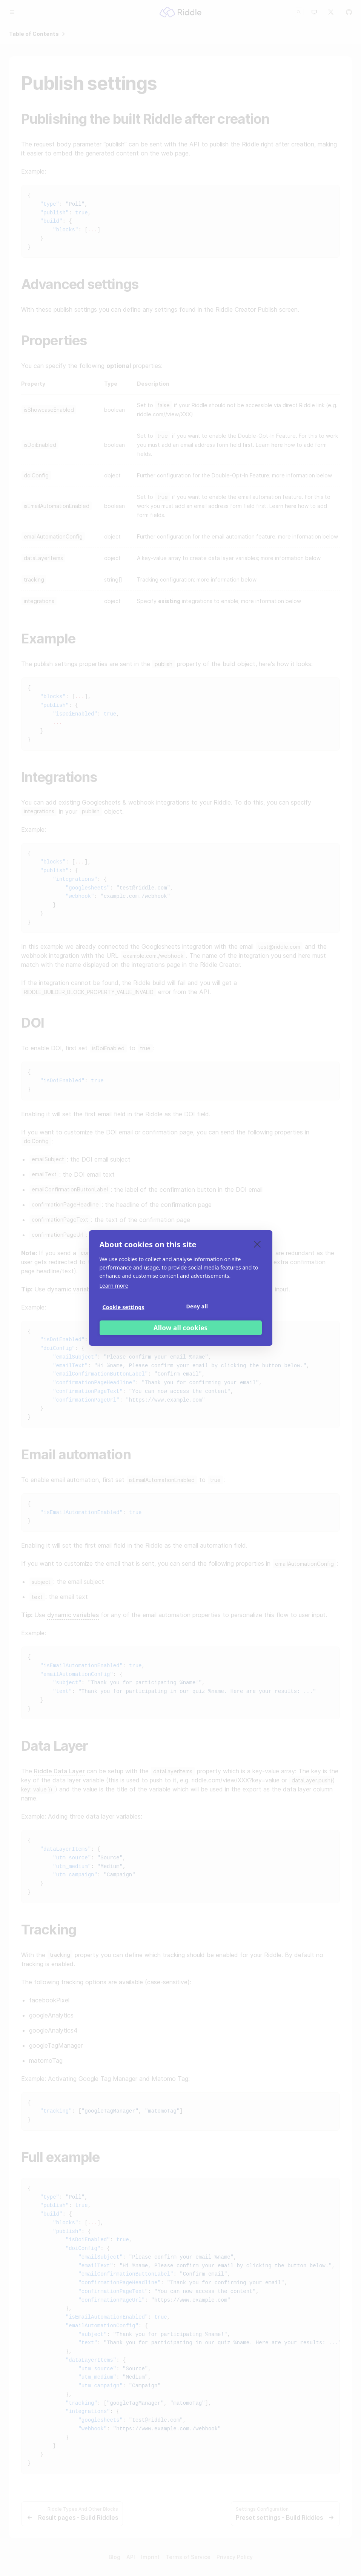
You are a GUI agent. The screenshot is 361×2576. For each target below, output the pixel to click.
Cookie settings (123, 1307)
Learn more (114, 1285)
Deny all (197, 1306)
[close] (257, 1244)
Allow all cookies (181, 1327)
